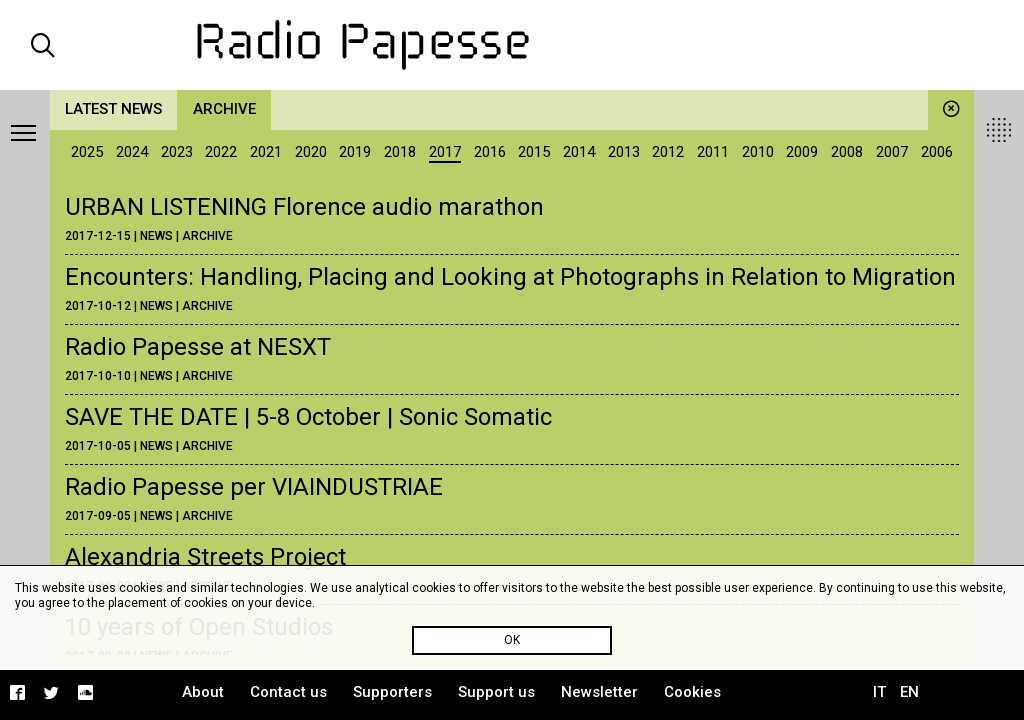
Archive (224, 109)
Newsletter (599, 692)
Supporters (392, 692)
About (203, 692)
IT (879, 692)
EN (909, 692)
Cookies (692, 692)
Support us (496, 692)
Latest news (113, 109)
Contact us (288, 692)
